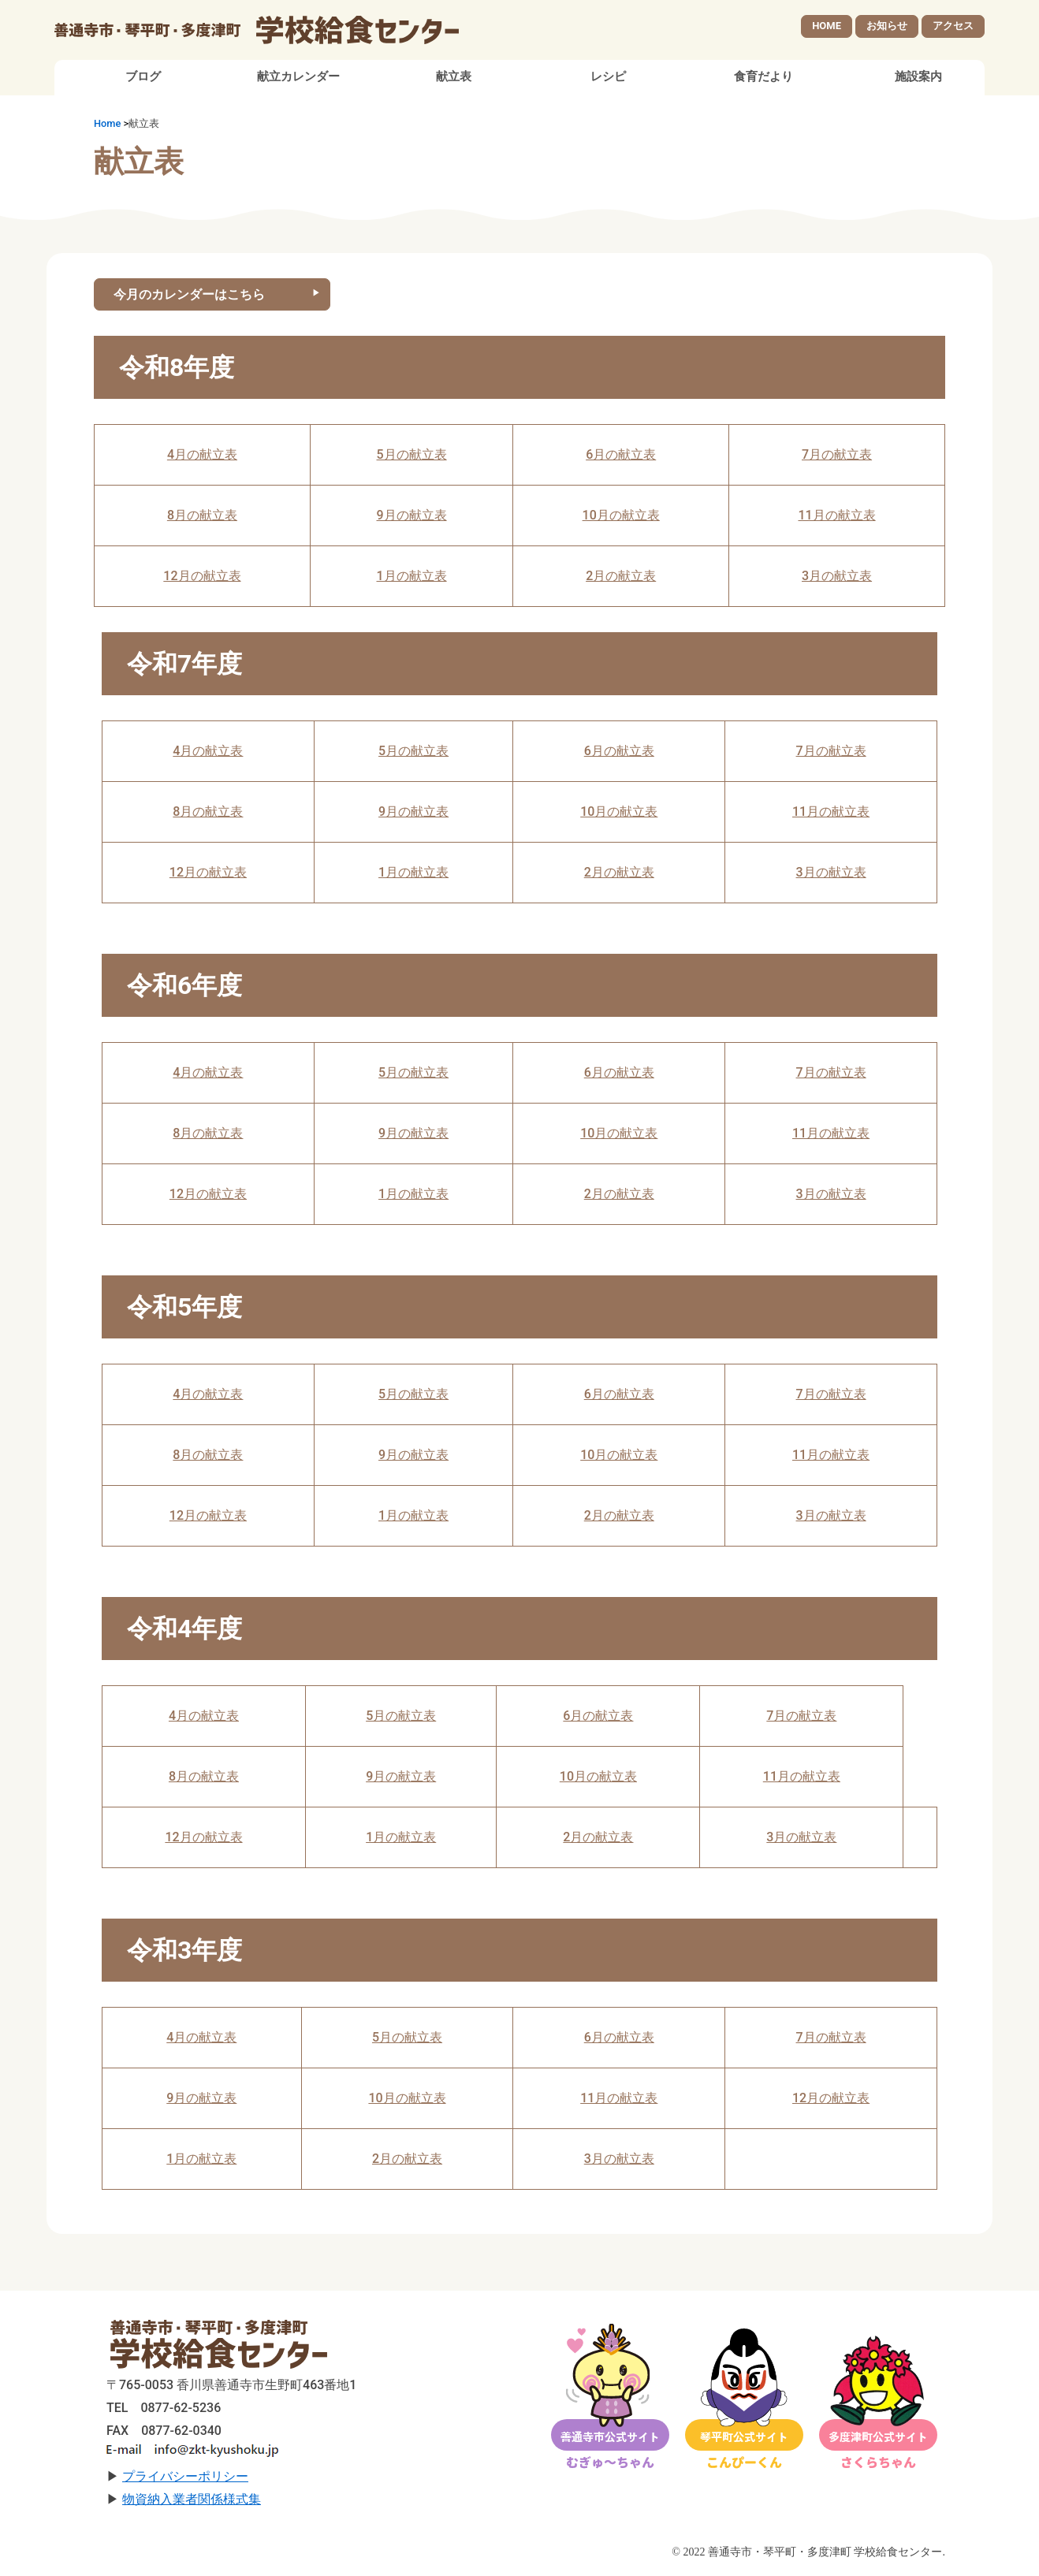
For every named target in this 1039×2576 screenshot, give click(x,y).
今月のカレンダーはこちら (189, 295)
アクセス (953, 26)
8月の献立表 (202, 517)
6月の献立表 (621, 456)
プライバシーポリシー (185, 2479)
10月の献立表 (621, 517)
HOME (826, 26)
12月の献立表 (201, 578)
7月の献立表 (837, 456)
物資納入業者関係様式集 (191, 2502)
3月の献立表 (837, 578)
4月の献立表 (202, 456)
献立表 (453, 79)
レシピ (608, 79)
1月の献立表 (412, 578)
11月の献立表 (836, 517)
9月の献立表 (412, 517)
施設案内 (918, 79)
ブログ (143, 79)
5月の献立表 (412, 456)
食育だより (763, 79)
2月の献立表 (621, 578)
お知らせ (886, 26)
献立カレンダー (298, 79)
